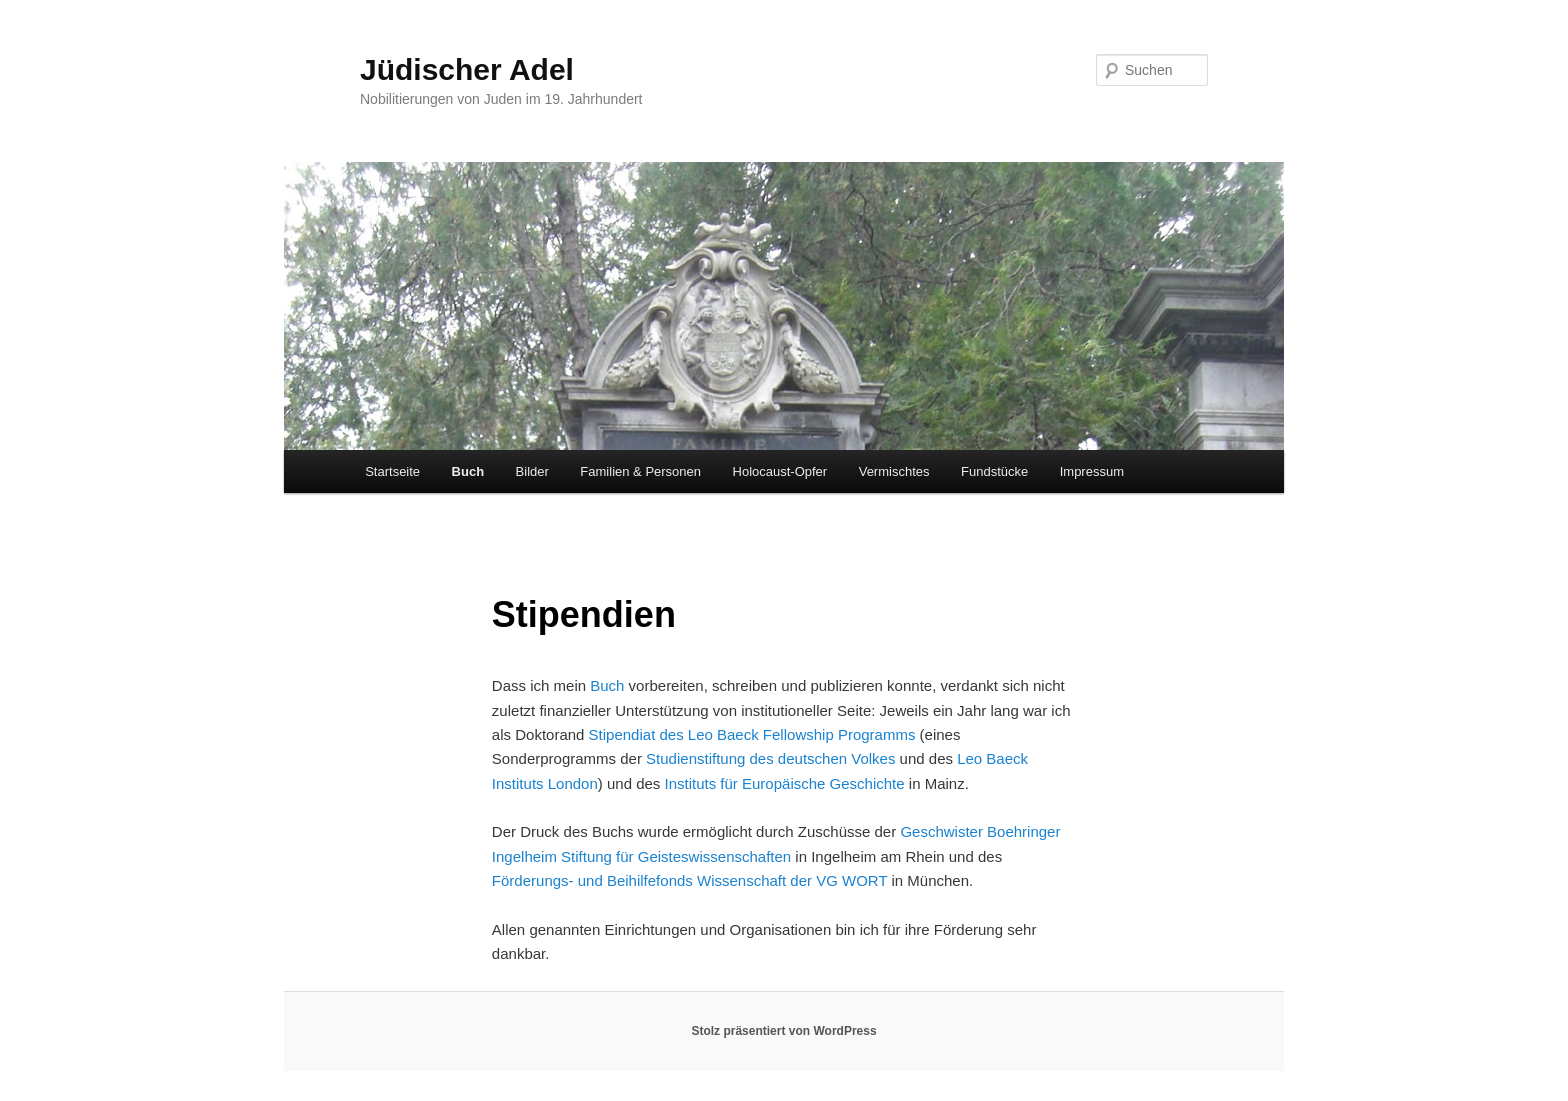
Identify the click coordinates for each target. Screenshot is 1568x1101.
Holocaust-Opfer (780, 471)
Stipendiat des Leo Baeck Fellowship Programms (752, 734)
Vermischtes (894, 471)
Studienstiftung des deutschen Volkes (770, 758)
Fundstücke (994, 471)
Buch (468, 471)
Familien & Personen (640, 471)
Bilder (532, 471)
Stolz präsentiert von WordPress (783, 1031)
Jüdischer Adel (467, 69)
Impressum (1092, 471)
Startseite (392, 471)
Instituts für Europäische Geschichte (785, 783)
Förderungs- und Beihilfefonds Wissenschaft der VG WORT (689, 880)
